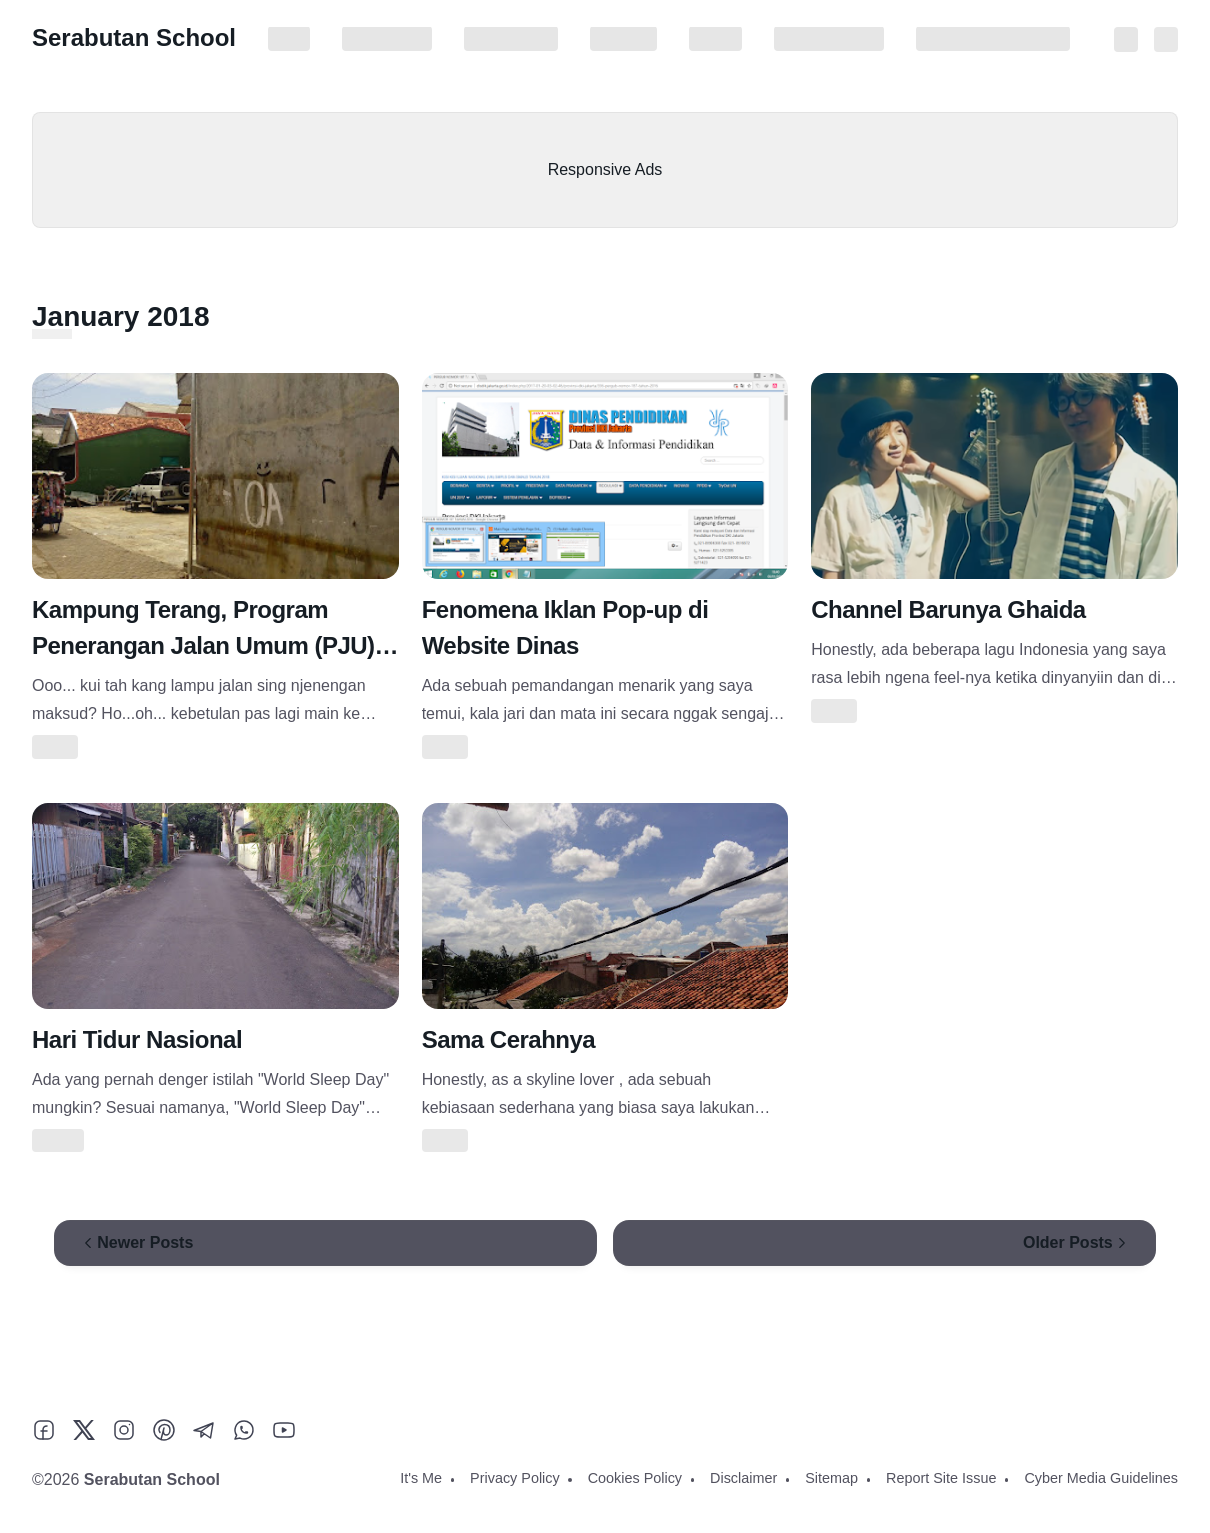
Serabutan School (134, 37)
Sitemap (715, 39)
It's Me (289, 39)
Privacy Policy (387, 39)
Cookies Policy (511, 39)
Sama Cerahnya (509, 1039)
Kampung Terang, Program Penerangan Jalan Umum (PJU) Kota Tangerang (203, 645)
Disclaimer (623, 39)
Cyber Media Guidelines (993, 39)
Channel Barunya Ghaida (948, 609)
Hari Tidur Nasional (137, 1039)
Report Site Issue (829, 39)
